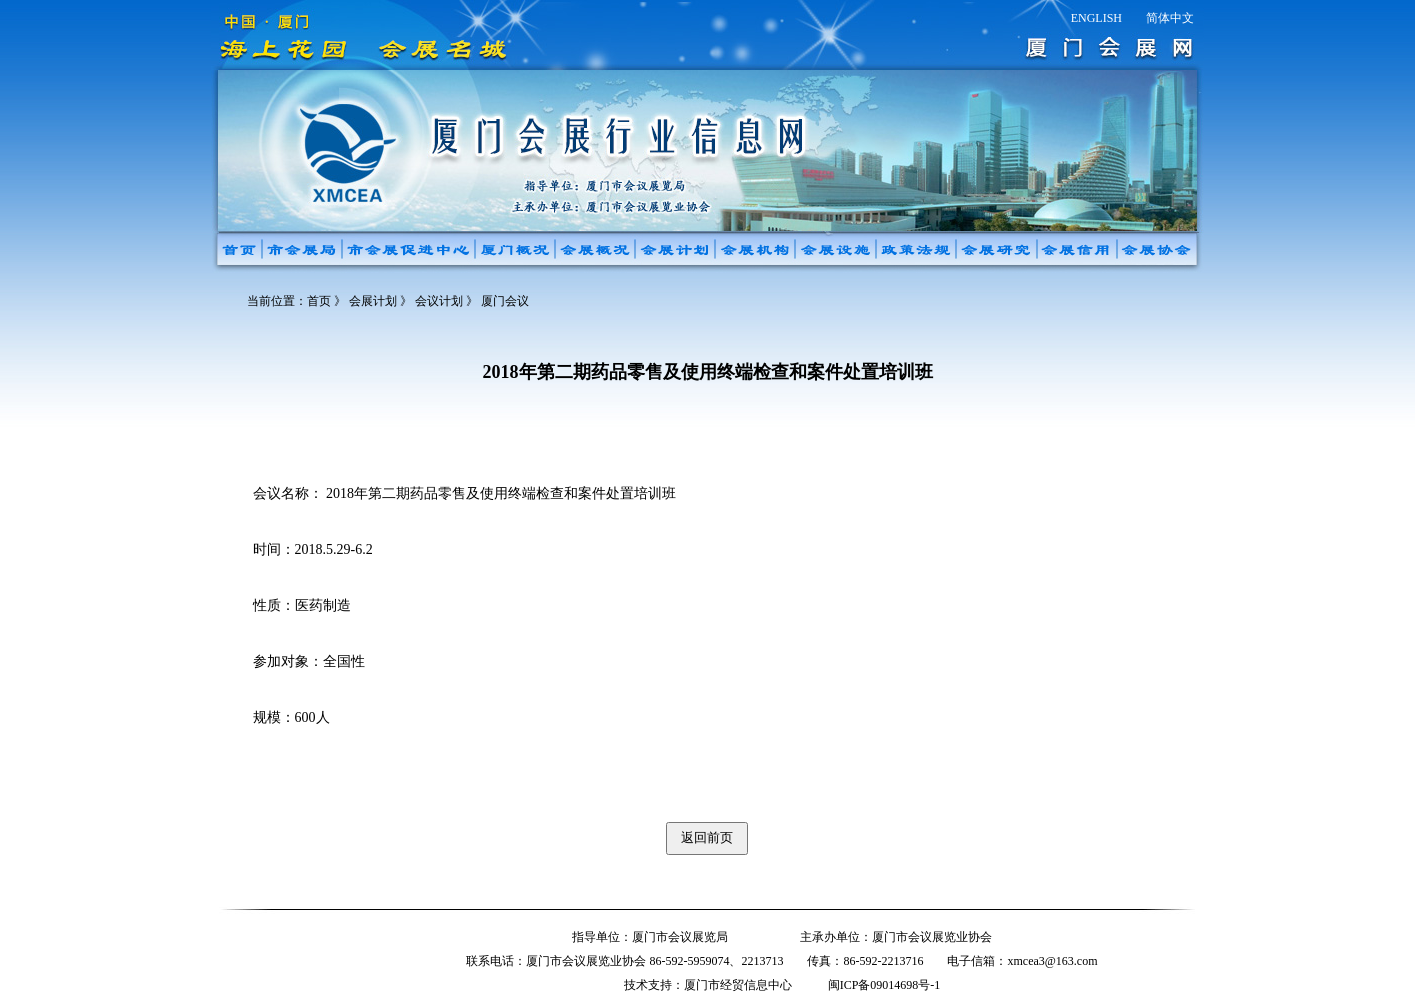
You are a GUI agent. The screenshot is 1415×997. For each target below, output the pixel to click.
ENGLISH (1096, 18)
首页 (319, 301)
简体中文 (1170, 18)
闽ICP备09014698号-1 (884, 985)
